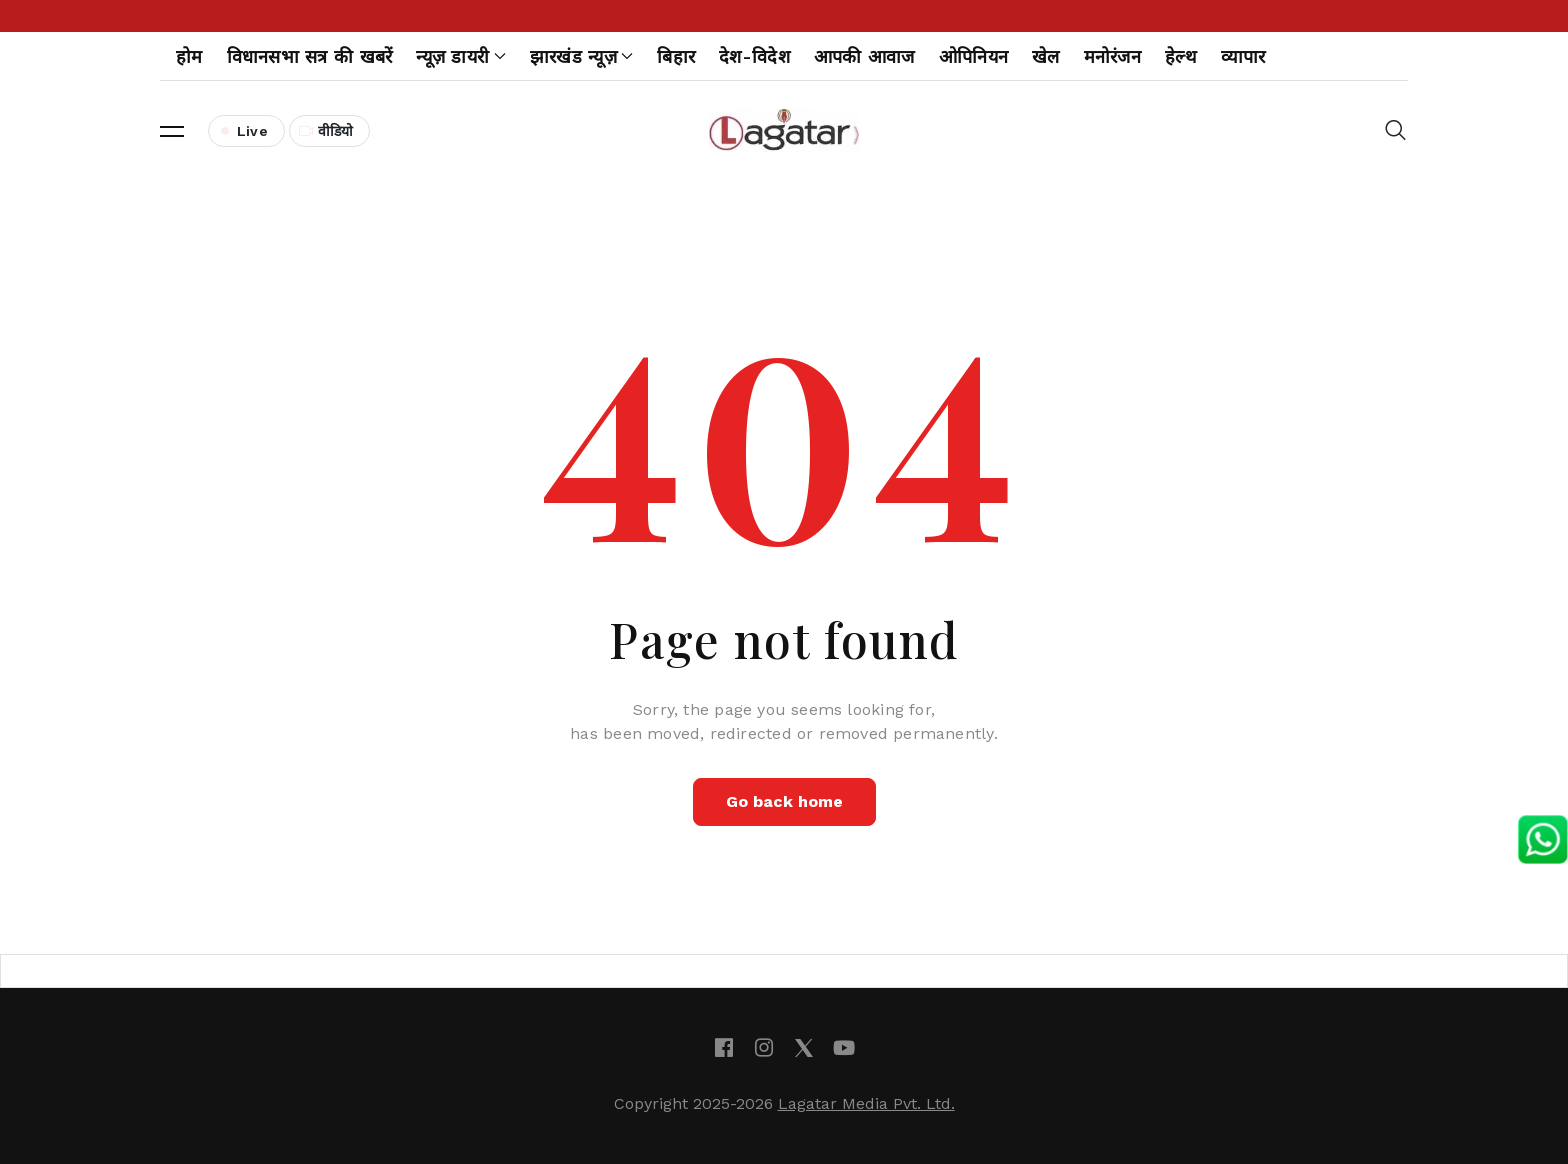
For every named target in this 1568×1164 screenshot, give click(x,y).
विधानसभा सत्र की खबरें (310, 56)
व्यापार (1243, 56)
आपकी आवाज (864, 56)
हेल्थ (1181, 56)
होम (189, 56)
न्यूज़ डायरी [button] (460, 56)
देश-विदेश (754, 56)
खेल (1046, 56)
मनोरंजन (1112, 56)
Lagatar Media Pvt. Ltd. (866, 1103)
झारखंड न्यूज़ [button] (582, 56)
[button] (172, 131)
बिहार (676, 56)
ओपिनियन (973, 56)
